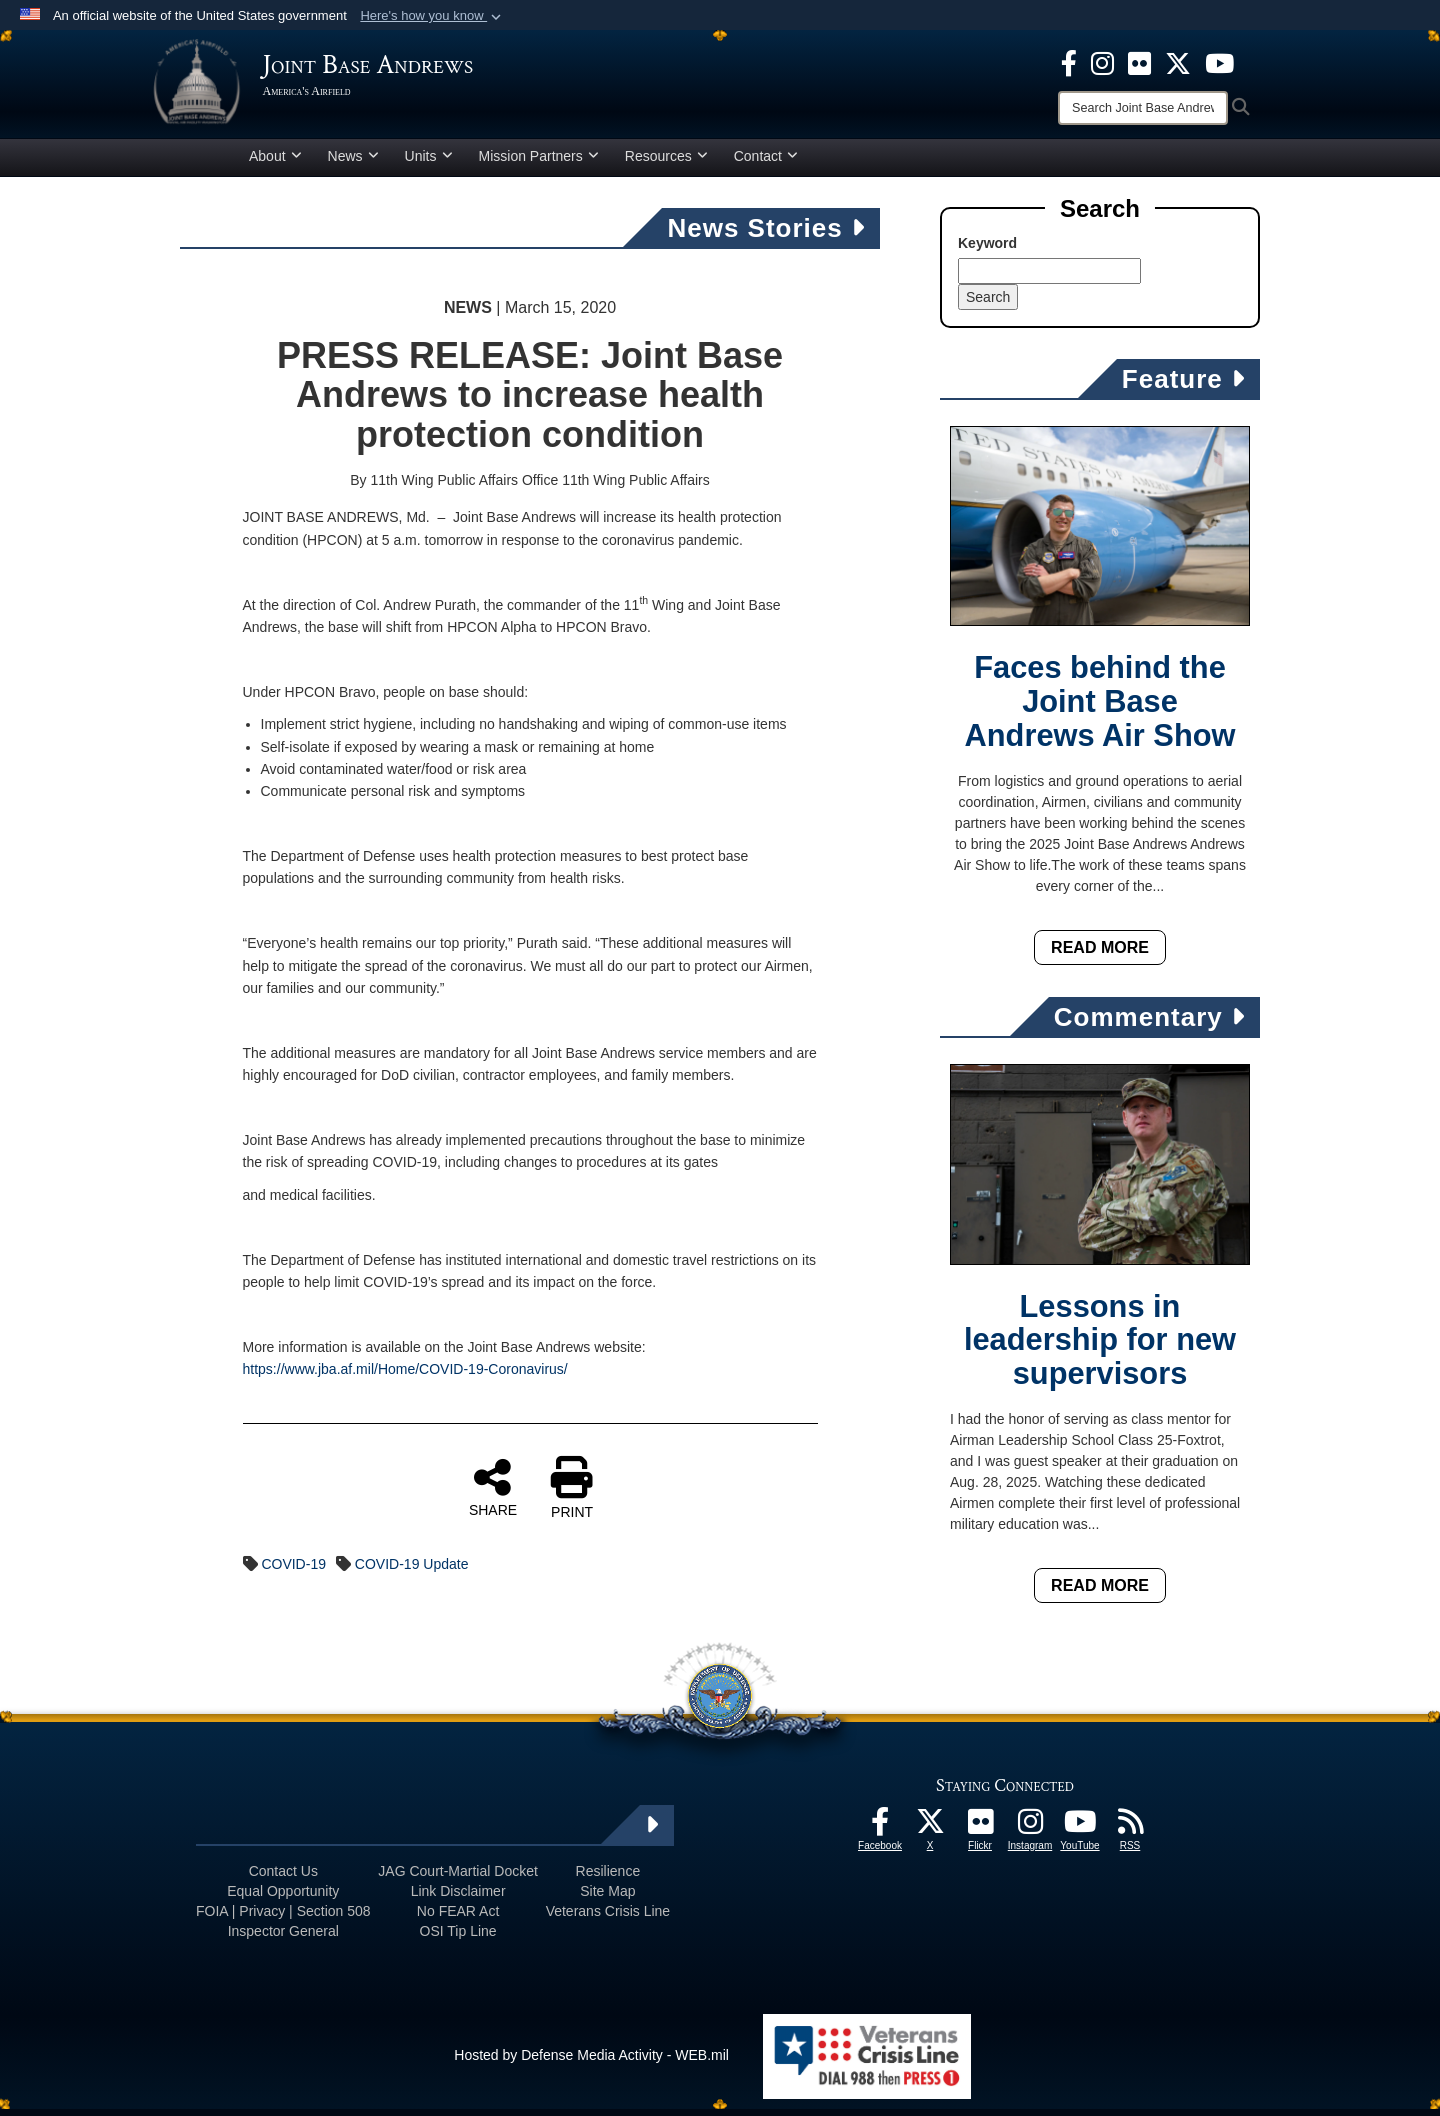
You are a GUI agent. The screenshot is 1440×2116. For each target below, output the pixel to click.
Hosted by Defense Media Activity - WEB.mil (591, 2062)
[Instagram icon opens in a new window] (1102, 62)
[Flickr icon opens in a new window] (1139, 62)
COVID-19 (293, 1571)
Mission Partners (539, 163)
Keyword (987, 250)
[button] (432, 16)
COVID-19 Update (412, 1571)
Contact (766, 163)
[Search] (1143, 108)
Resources (666, 163)
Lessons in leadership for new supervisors (1100, 1347)
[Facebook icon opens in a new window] (1069, 62)
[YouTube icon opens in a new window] (1219, 62)
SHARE (493, 1494)
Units (429, 163)
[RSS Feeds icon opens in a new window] (1130, 1834)
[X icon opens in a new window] (1178, 62)
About (275, 163)
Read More (1100, 954)
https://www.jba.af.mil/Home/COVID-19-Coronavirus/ (405, 1376)
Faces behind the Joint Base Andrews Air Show (1100, 709)
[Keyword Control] (1049, 278)
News (353, 163)
